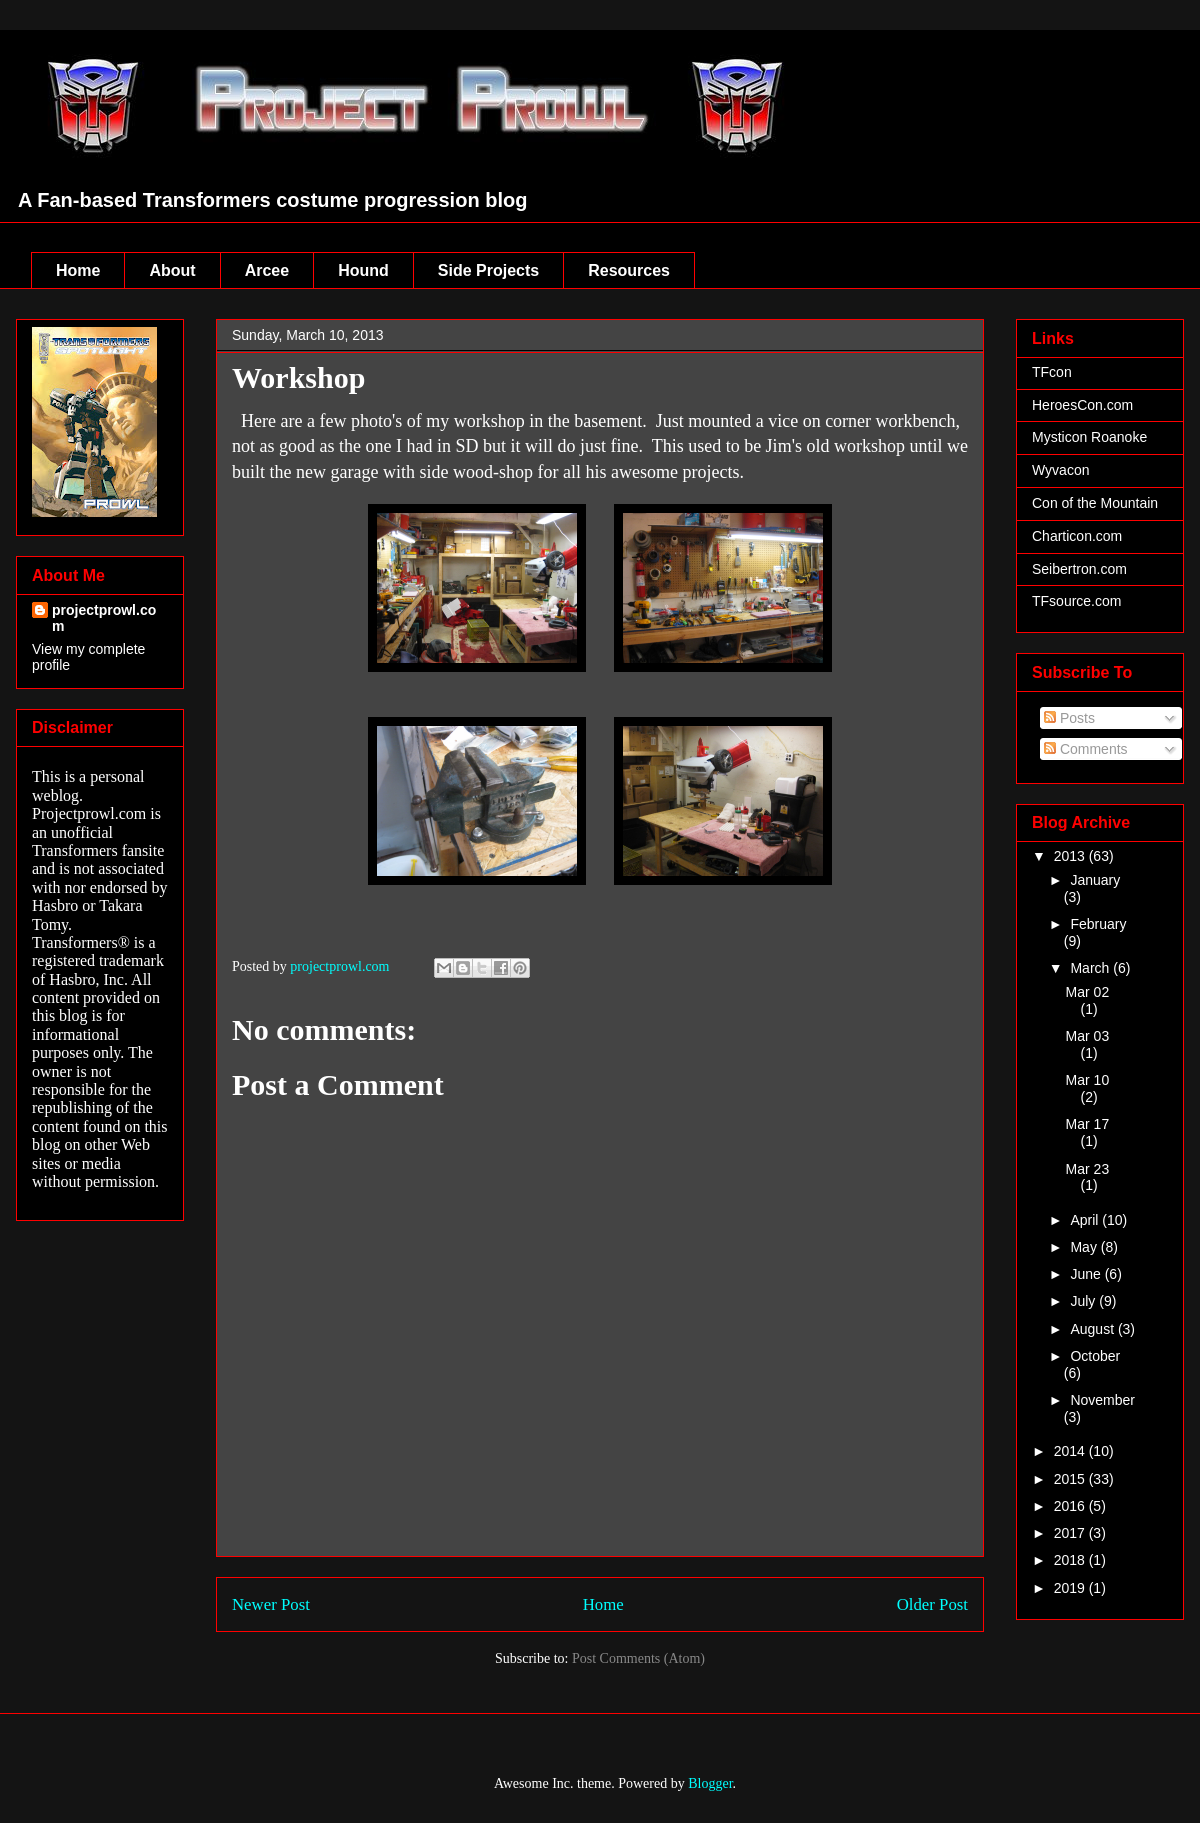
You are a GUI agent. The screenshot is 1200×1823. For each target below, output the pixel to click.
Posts (1069, 718)
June (1087, 1274)
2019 (1071, 1588)
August (1093, 1329)
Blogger (710, 1783)
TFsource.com (1076, 601)
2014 (1071, 1451)
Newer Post (271, 1604)
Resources (629, 270)
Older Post (932, 1604)
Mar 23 (1088, 1169)
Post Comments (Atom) (638, 1658)
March (1091, 968)
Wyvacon (1060, 470)
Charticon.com (1077, 536)
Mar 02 (1088, 992)
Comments (1086, 749)
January (1095, 880)
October (1095, 1356)
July (1084, 1301)
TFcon (1052, 372)
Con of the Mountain (1095, 503)
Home (78, 270)
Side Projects (488, 270)
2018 (1071, 1560)
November (1102, 1400)
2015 (1071, 1479)
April (1086, 1220)
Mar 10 (1088, 1080)
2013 (1071, 856)
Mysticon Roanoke (1089, 437)
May (1085, 1247)
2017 (1071, 1533)
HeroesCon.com (1082, 405)
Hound (363, 270)
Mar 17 (1088, 1124)
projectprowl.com (104, 618)
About (172, 270)
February (1098, 924)
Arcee (267, 270)
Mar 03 (1088, 1036)
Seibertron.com (1079, 569)
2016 (1071, 1506)
